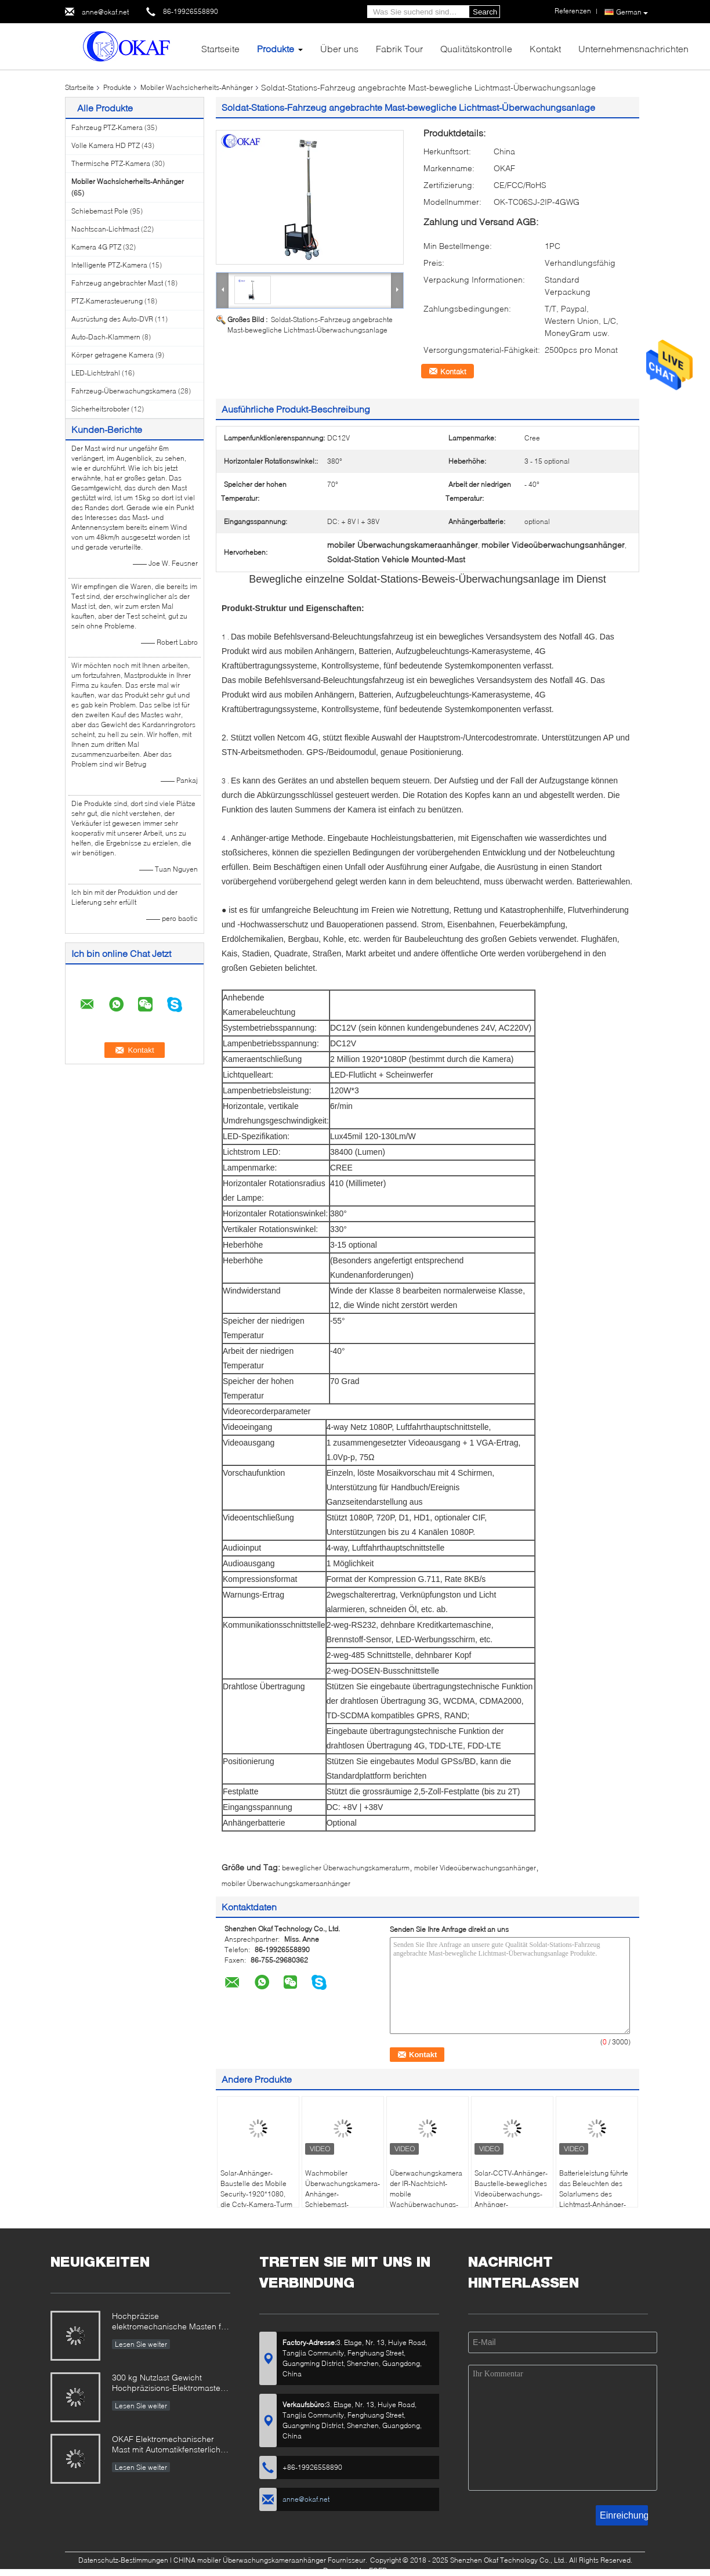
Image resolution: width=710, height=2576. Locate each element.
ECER (378, 2570)
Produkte (275, 48)
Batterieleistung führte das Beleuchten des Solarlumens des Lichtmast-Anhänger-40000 (593, 2194)
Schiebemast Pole (99, 211)
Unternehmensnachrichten (633, 48)
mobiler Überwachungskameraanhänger (286, 1883)
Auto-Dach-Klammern (105, 337)
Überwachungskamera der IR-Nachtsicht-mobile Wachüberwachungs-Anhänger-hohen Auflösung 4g (426, 2199)
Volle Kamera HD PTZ (105, 145)
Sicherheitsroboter (100, 408)
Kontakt (545, 48)
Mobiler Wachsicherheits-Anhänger (196, 87)
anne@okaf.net (105, 12)
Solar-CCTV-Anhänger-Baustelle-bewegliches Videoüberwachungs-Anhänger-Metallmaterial (511, 2194)
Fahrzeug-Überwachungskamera (123, 390)
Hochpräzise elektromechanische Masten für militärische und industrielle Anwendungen (170, 2322)
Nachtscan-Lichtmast (105, 229)
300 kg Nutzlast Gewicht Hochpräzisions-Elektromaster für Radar (167, 2383)
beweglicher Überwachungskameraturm (346, 1867)
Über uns (339, 48)
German (632, 12)
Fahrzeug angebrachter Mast (117, 283)
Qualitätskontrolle (476, 48)
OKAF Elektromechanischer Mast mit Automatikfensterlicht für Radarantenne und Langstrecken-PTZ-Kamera (167, 2445)
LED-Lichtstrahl (95, 372)
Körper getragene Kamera (112, 355)
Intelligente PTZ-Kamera (109, 265)
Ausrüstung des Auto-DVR (112, 319)
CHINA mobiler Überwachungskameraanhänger (249, 2560)
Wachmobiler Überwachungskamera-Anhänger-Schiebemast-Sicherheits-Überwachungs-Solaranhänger (344, 2199)
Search (485, 12)
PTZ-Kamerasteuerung (107, 301)
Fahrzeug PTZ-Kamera (107, 127)
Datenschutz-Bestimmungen (123, 2560)
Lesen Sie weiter (141, 2344)
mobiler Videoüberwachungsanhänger (475, 1867)
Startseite (220, 48)
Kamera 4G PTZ (96, 247)
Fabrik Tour (399, 48)
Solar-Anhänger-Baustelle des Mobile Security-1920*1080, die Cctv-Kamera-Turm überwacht (256, 2194)
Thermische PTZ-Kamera (110, 163)
